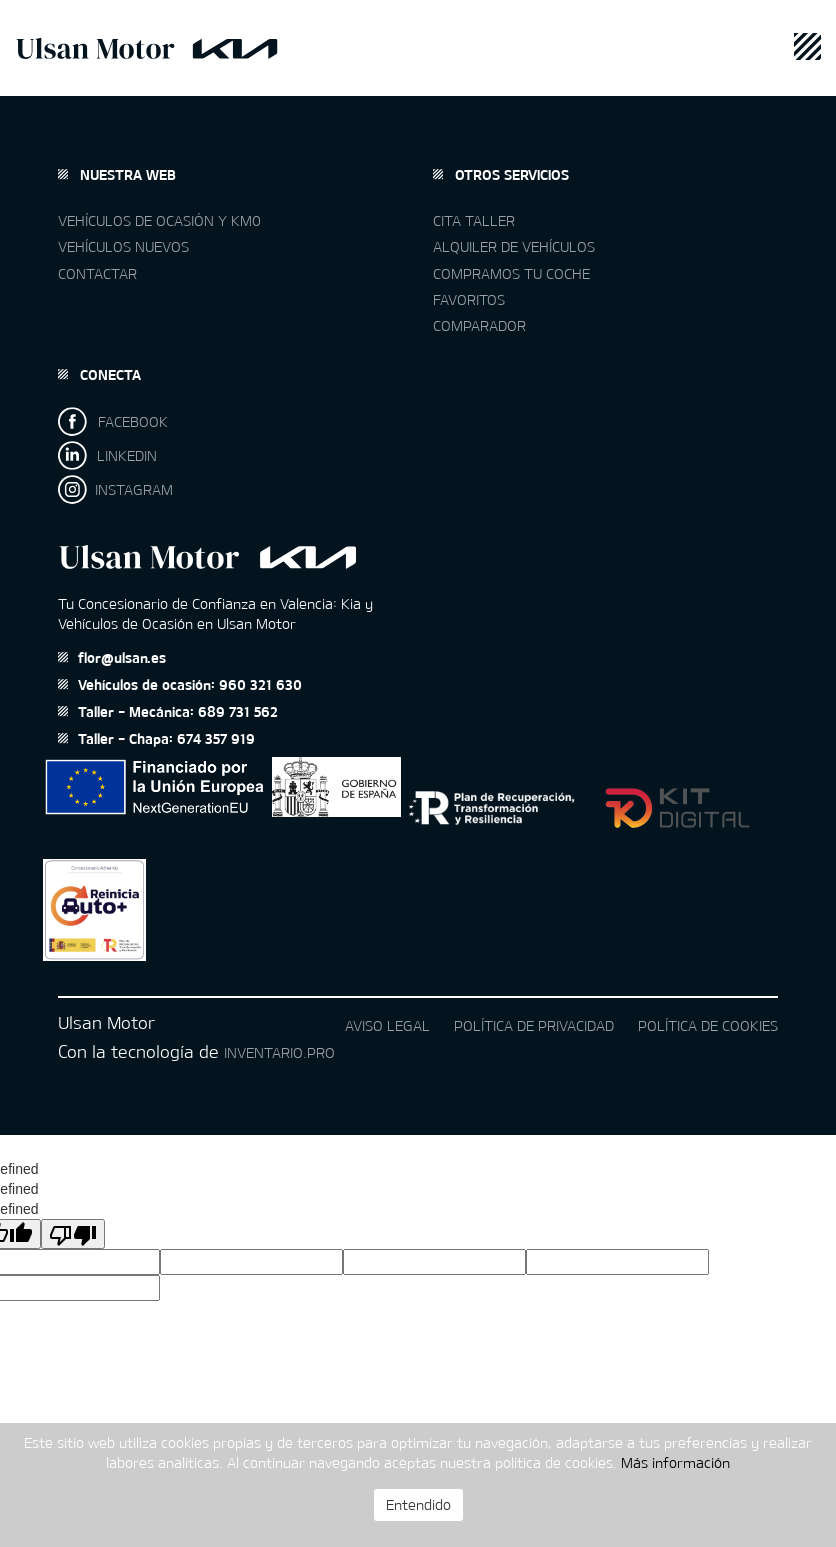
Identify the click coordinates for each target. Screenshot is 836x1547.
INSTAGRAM (115, 489)
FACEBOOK (113, 421)
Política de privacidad (534, 1025)
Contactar (97, 273)
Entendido (418, 1504)
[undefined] (73, 1234)
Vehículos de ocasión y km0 (159, 220)
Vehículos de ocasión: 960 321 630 (180, 684)
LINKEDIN (107, 455)
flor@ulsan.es (112, 657)
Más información (675, 1462)
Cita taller (474, 220)
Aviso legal (387, 1025)
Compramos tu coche (511, 273)
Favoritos (469, 299)
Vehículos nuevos (123, 246)
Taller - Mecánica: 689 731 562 (168, 711)
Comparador (479, 325)
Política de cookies (708, 1025)
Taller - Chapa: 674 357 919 (156, 738)
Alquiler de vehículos (514, 246)
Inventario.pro (279, 1052)
